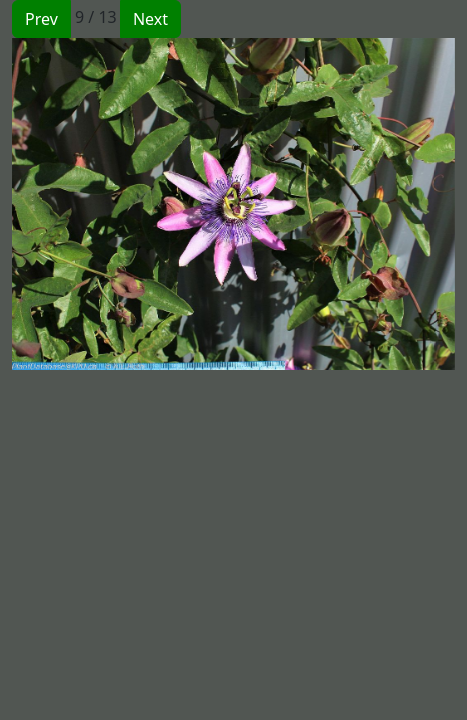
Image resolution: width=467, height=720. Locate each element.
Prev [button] (41, 19)
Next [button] (150, 19)
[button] (123, 204)
